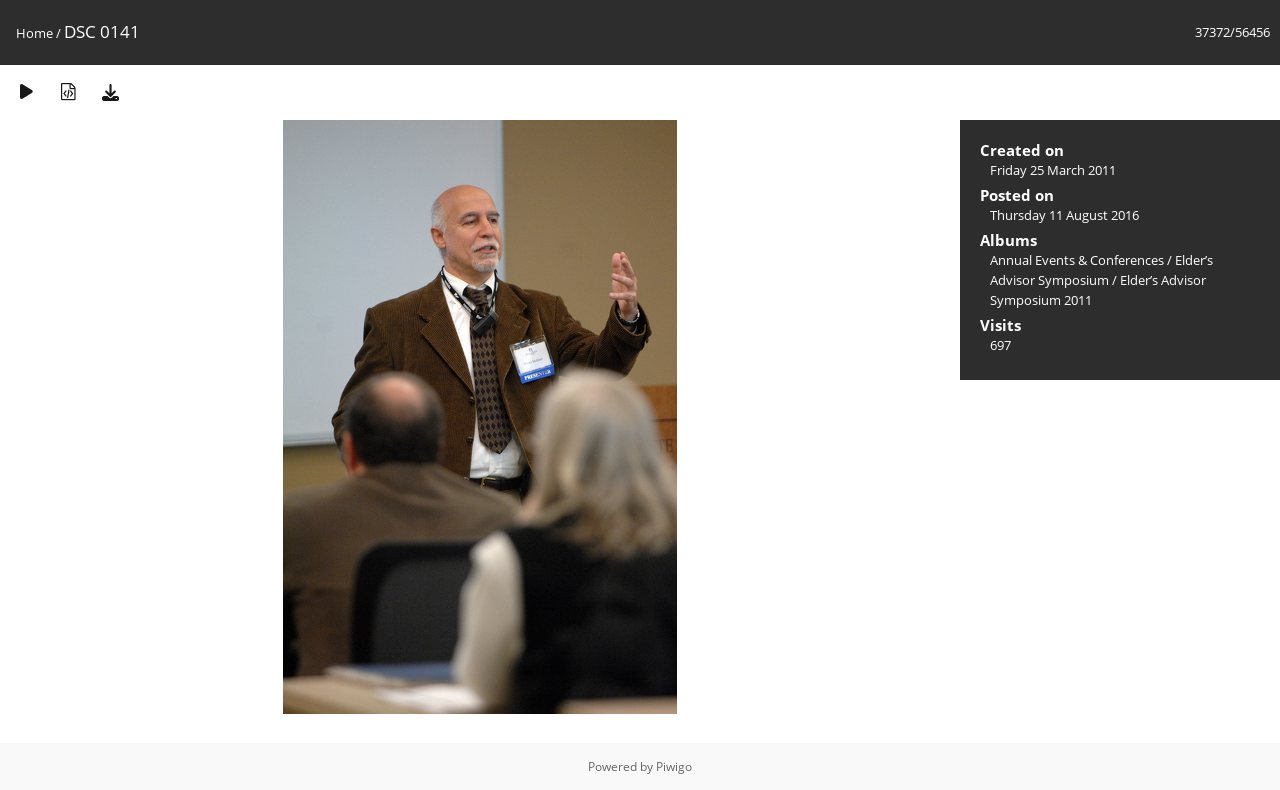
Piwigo (674, 766)
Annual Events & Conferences (1077, 260)
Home (34, 33)
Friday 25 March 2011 (1053, 170)
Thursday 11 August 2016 (1064, 215)
